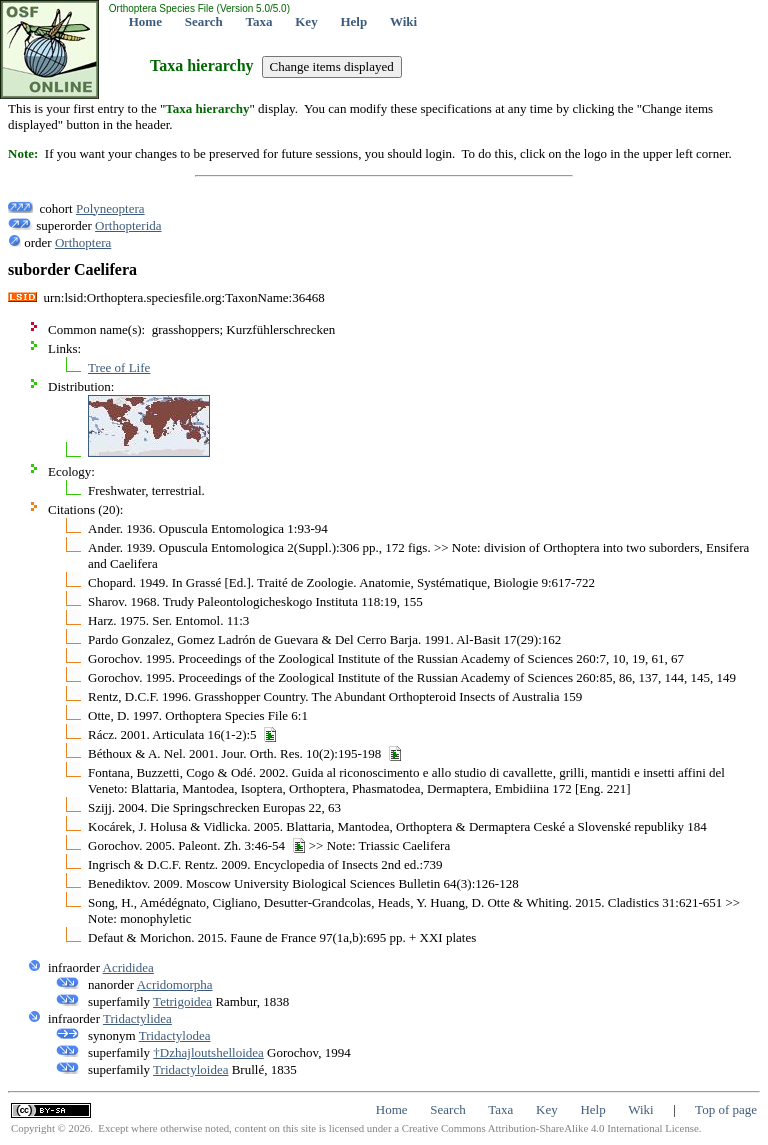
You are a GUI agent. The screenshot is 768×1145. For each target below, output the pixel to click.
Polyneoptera (110, 208)
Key (306, 21)
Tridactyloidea (190, 1069)
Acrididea (128, 967)
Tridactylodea (175, 1035)
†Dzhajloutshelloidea (208, 1052)
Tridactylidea (137, 1018)
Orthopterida (128, 225)
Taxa (259, 21)
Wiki (403, 21)
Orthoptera (83, 242)
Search (204, 21)
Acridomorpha (175, 984)
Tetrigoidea (182, 1001)
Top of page (726, 1109)
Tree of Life (119, 367)
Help (353, 21)
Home (145, 21)
